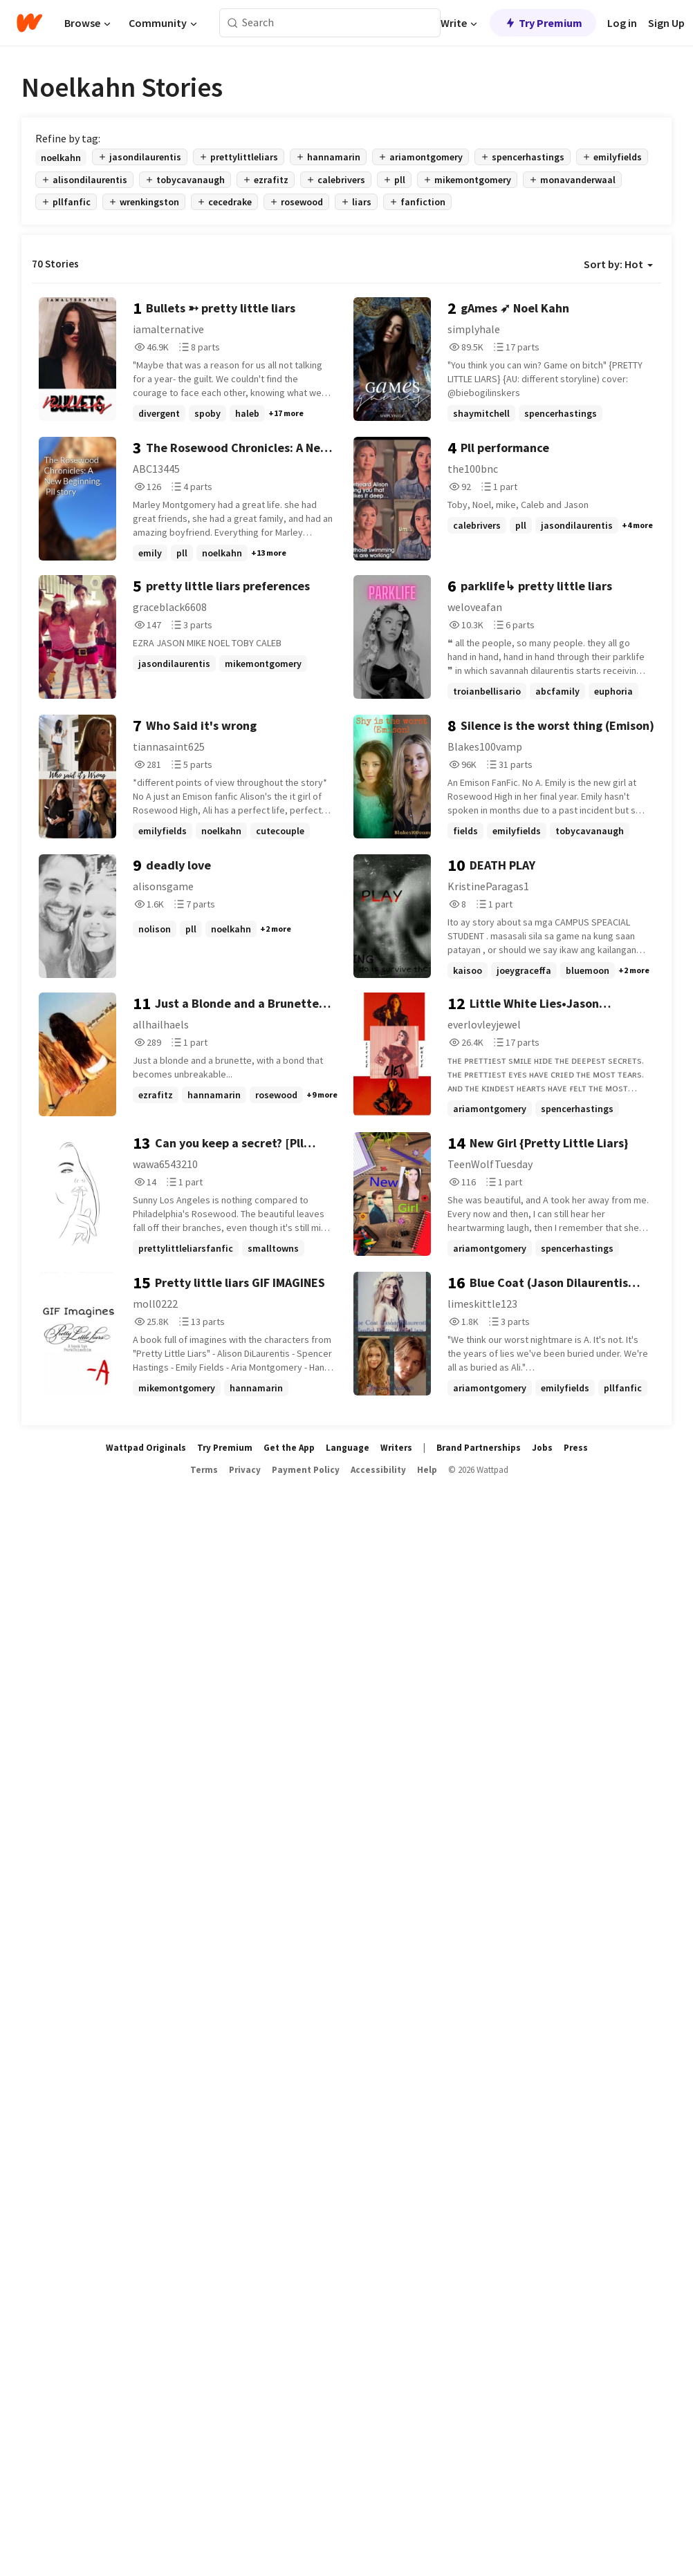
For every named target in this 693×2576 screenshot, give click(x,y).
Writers (396, 1448)
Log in (622, 23)
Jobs (542, 1448)
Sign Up (666, 23)
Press (576, 1448)
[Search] (232, 23)
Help (427, 1470)
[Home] (29, 22)
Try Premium (542, 23)
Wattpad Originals (146, 1448)
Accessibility (378, 1470)
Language (347, 1448)
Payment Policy (306, 1470)
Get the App (289, 1448)
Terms (204, 1470)
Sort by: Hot (618, 264)
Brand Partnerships (478, 1448)
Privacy (245, 1470)
